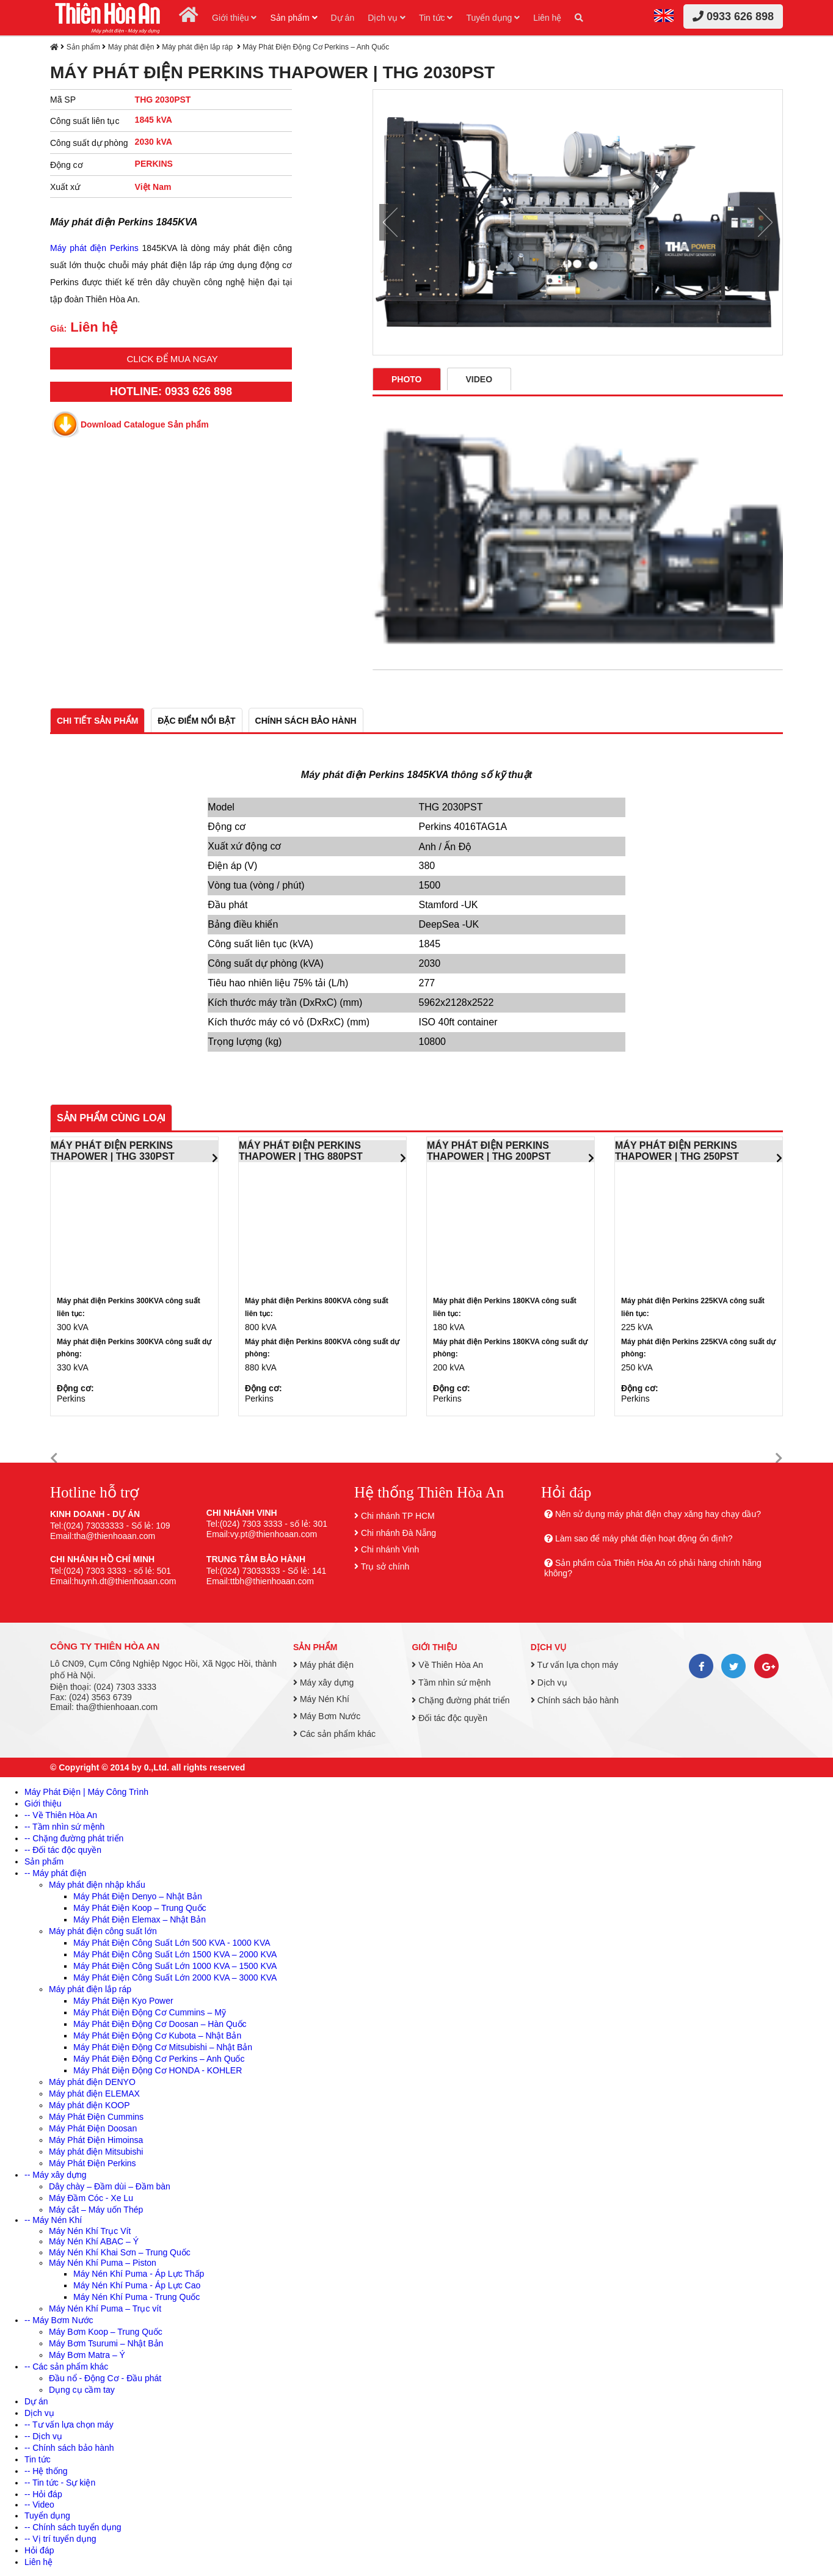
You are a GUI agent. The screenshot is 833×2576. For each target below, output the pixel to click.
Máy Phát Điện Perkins (92, 2163)
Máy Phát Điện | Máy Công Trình (86, 1792)
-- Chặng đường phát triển (73, 1838)
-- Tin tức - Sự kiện (59, 2482)
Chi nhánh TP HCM (398, 1516)
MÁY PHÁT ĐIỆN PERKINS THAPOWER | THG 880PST (301, 1151)
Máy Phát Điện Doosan (93, 2128)
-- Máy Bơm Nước (58, 2320)
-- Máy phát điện (55, 1873)
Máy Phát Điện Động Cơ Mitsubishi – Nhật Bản (162, 2047)
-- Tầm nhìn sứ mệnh (64, 1827)
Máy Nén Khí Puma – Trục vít (105, 2308)
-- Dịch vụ (43, 2436)
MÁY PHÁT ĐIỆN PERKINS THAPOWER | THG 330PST (113, 1151)
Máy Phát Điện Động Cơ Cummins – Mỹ (149, 2012)
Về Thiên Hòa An (447, 1665)
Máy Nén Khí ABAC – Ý (94, 2241)
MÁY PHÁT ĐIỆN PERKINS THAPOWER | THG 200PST (489, 1151)
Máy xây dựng (323, 1682)
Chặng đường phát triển (460, 1700)
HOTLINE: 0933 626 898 (171, 391)
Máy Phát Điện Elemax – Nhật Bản (139, 1919)
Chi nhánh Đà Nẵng (398, 1533)
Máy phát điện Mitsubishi (96, 2151)
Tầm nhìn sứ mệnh (451, 1682)
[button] (54, 1459)
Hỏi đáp (39, 2550)
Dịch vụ (387, 18)
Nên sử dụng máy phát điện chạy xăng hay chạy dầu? (658, 1514)
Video (479, 379)
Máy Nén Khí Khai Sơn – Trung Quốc (120, 2252)
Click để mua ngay (171, 359)
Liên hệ (547, 18)
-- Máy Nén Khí (53, 2220)
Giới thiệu (234, 18)
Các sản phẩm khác (334, 1734)
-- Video (39, 2504)
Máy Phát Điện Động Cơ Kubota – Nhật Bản (157, 2035)
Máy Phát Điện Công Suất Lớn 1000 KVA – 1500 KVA (175, 1966)
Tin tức (436, 18)
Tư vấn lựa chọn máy (574, 1665)
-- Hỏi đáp (43, 2494)
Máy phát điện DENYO (92, 2082)
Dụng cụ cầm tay (82, 2390)
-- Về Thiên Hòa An (60, 1815)
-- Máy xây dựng (55, 2175)
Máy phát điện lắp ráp (198, 47)
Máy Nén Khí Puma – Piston (102, 2263)
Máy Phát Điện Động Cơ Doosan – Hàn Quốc (160, 2024)
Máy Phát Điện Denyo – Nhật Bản (137, 1896)
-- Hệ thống (45, 2471)
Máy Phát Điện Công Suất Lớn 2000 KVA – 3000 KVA (175, 1977)
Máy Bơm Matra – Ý (87, 2355)
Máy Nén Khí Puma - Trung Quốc (136, 2297)
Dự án (343, 18)
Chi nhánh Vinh (390, 1549)
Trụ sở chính (385, 1566)
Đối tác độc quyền (449, 1718)
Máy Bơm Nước (326, 1716)
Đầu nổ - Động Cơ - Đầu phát (105, 2378)
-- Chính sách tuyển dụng (73, 2527)
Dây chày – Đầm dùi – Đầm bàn (109, 2186)
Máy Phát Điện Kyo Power (123, 2001)
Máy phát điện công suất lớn (103, 1931)
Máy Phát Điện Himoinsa (96, 2140)
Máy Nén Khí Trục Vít (90, 2231)
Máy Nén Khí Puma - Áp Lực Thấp (138, 2274)
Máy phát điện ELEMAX (94, 2093)
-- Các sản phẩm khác (66, 2366)
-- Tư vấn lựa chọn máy (69, 2424)
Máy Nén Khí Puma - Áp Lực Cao (136, 2285)
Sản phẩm (293, 18)
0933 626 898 (733, 16)
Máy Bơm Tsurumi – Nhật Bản (106, 2343)
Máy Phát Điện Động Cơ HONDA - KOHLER (157, 2070)
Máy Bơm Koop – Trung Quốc (105, 2332)
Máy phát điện (131, 47)
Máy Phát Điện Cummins (96, 2117)
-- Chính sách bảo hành (69, 2448)
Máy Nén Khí (321, 1699)
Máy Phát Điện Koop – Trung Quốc (139, 1908)
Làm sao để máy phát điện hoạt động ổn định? (644, 1538)
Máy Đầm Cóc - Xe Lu (91, 2198)
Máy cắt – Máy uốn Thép (96, 2209)
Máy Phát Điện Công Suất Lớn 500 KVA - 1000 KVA (172, 1943)
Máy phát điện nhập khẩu (97, 1885)
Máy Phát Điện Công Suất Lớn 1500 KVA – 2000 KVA (175, 1954)
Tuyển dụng (493, 18)
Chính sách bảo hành (575, 1700)
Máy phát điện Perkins (94, 248)
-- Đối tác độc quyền (62, 1850)
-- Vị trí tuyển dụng (60, 2539)
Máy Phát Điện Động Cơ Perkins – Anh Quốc (315, 47)
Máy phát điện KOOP (89, 2105)
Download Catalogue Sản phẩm (145, 424)
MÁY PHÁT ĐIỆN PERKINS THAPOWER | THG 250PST (677, 1151)
